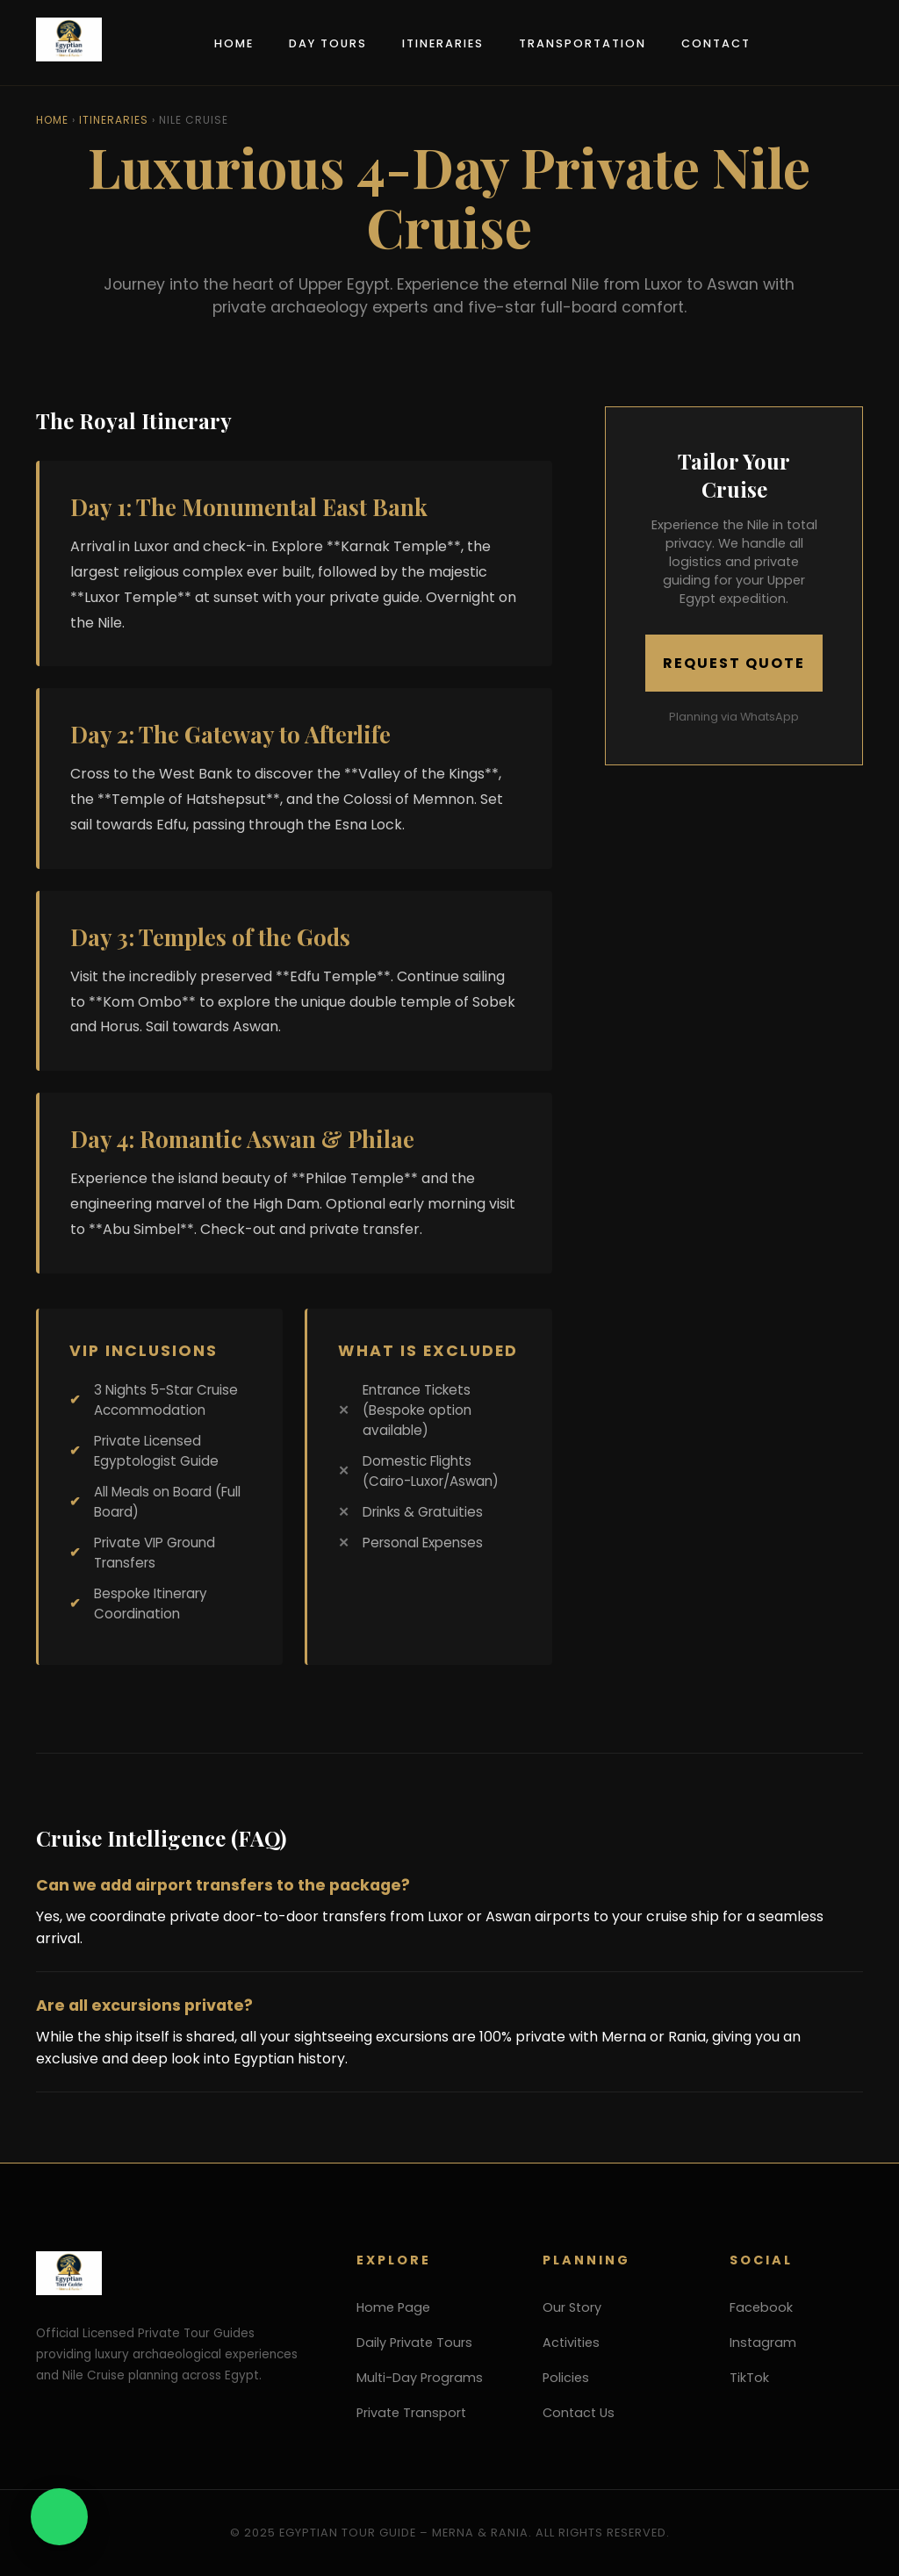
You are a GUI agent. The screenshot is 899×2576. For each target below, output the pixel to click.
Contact (716, 43)
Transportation (582, 43)
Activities (571, 2342)
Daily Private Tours (414, 2342)
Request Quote (734, 663)
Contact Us (579, 2413)
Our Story (572, 2307)
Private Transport (411, 2413)
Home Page (393, 2307)
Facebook (761, 2307)
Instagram (763, 2342)
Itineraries (443, 43)
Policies (566, 2377)
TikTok (749, 2377)
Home (234, 43)
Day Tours (328, 43)
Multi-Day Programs (419, 2377)
